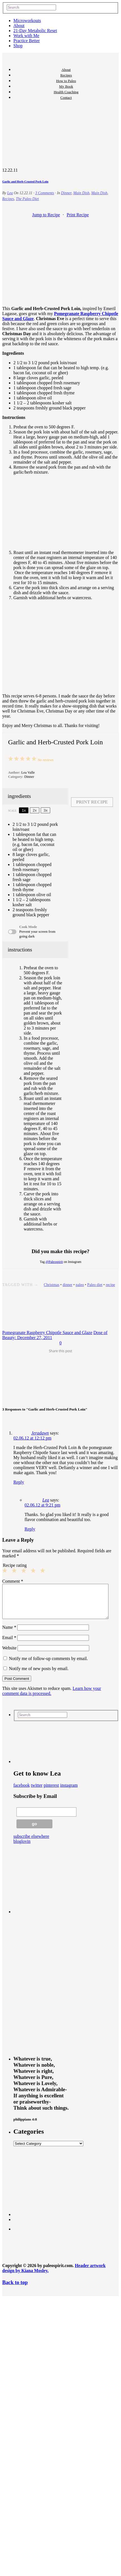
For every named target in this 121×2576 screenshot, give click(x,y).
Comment (12, 1581)
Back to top (15, 2289)
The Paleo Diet (27, 199)
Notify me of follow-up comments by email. (48, 1665)
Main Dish (81, 193)
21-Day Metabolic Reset (35, 30)
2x (35, 810)
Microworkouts (27, 20)
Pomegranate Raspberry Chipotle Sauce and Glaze (47, 1332)
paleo (80, 1285)
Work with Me (26, 35)
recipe (110, 1285)
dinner (67, 1285)
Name (9, 1634)
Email (9, 1644)
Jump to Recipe (46, 214)
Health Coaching (66, 92)
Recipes (66, 75)
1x (24, 810)
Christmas (51, 1285)
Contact (66, 97)
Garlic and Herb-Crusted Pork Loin (25, 181)
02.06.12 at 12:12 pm (32, 1438)
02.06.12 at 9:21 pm (42, 1505)
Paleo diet (95, 1285)
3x (45, 810)
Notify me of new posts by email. (39, 1675)
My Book (66, 86)
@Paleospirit (54, 1262)
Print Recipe (78, 214)
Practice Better (26, 40)
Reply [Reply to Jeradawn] (18, 1482)
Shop (18, 45)
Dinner (66, 193)
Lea (10, 193)
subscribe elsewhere (31, 1843)
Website (9, 1654)
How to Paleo (66, 81)
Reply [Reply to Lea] (30, 1529)
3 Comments (44, 193)
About (19, 25)
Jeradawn (40, 1433)
